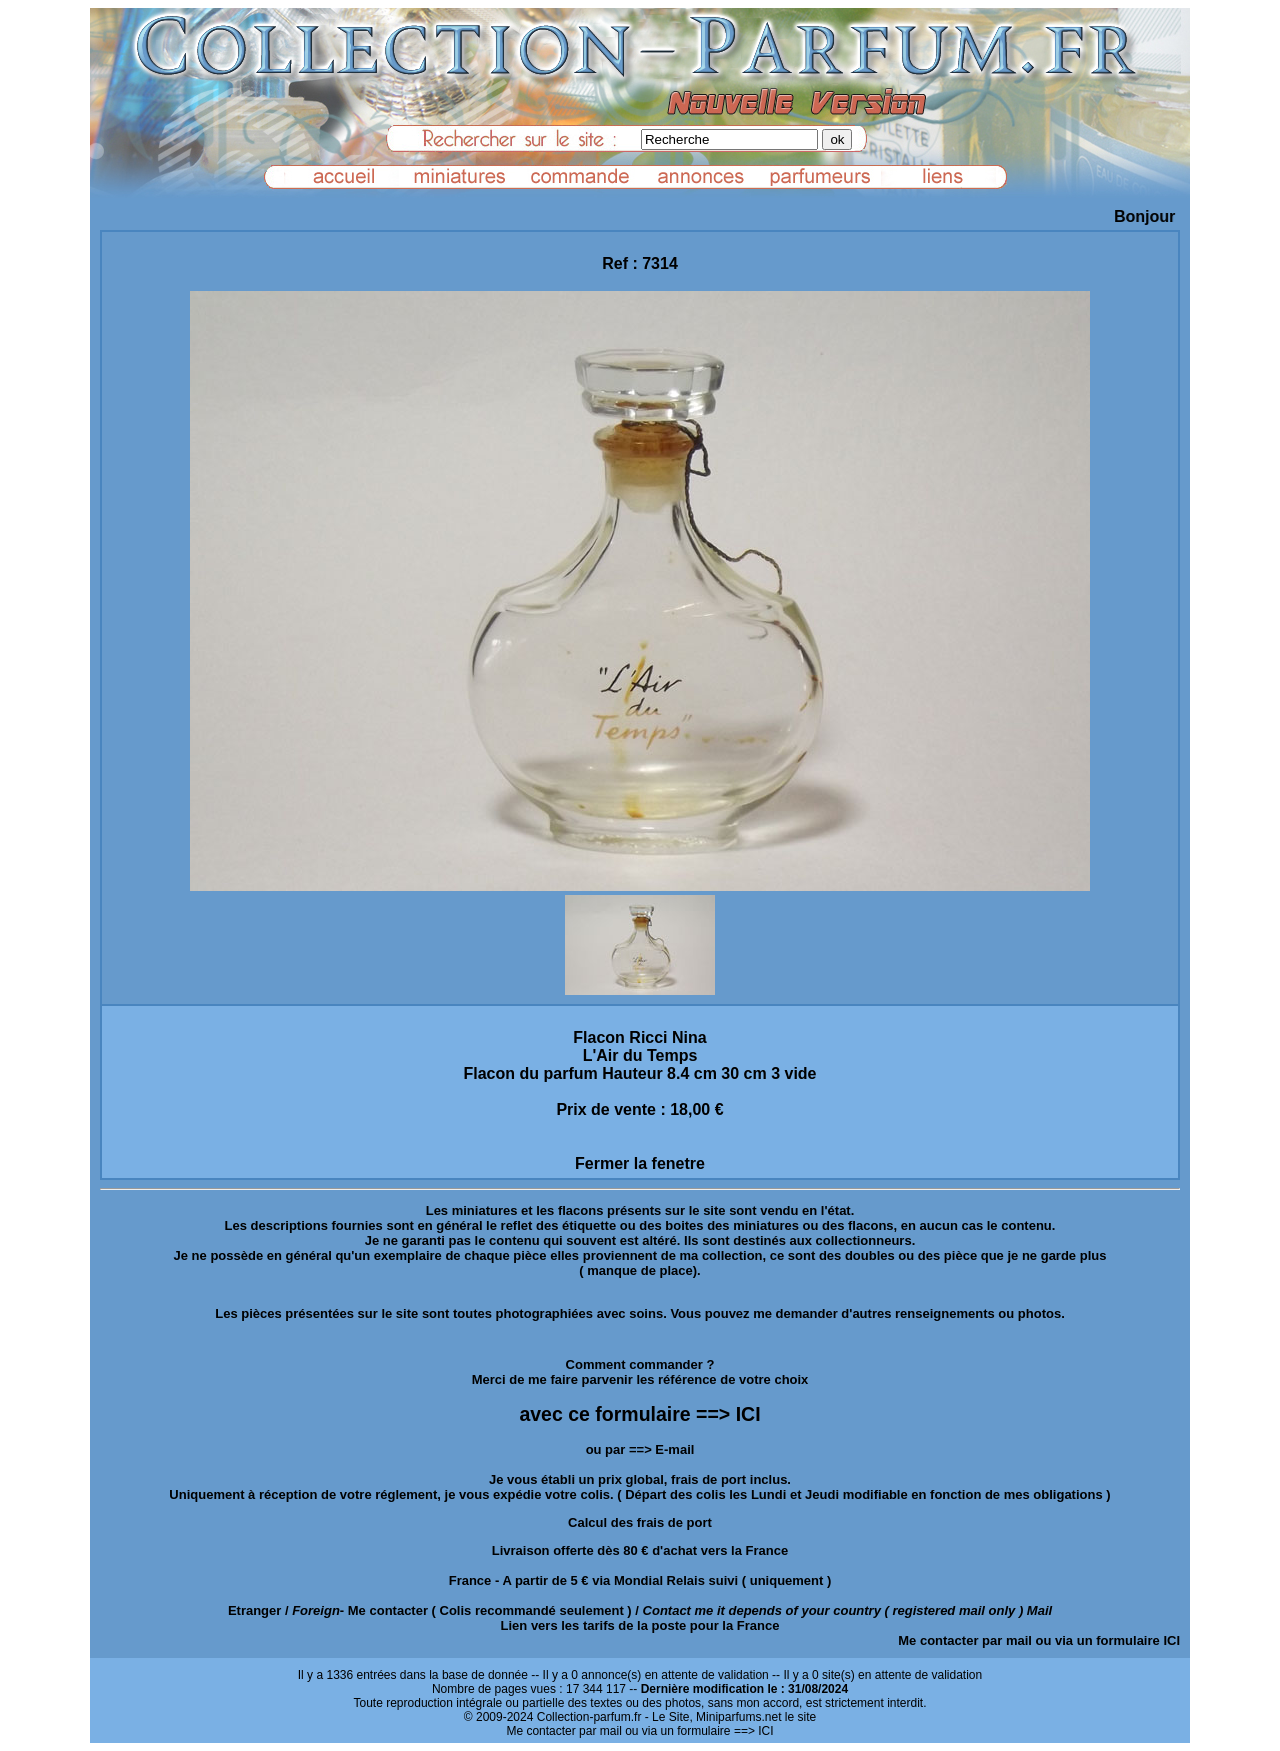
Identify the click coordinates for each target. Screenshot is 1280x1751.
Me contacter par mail (965, 1640)
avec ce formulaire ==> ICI (639, 1414)
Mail (1039, 1610)
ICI (1171, 1640)
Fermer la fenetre (640, 1163)
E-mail (674, 1449)
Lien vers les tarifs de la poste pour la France (640, 1625)
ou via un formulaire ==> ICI (699, 1731)
